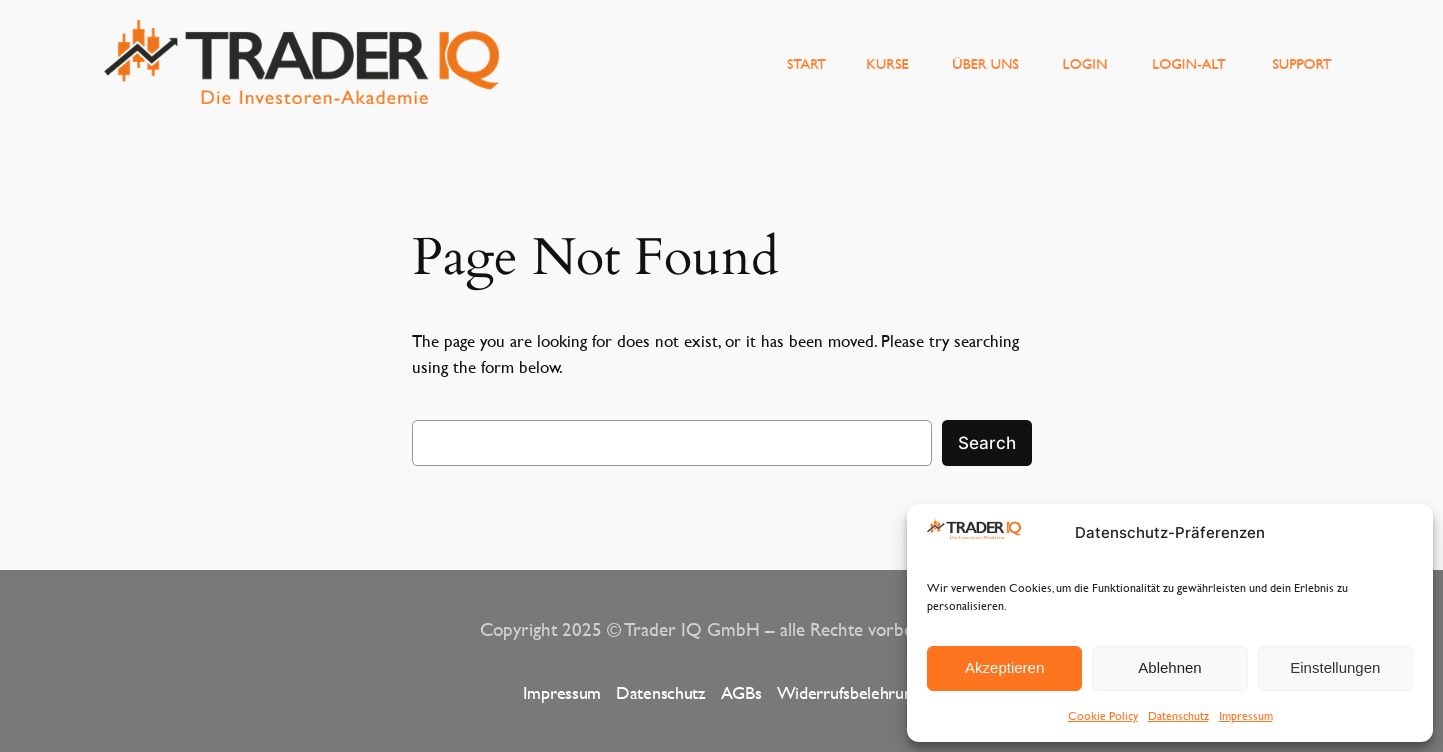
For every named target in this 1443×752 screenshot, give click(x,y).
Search (987, 443)
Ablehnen (1169, 667)
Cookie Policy (1103, 715)
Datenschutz (1178, 715)
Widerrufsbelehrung (849, 692)
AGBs (741, 692)
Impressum (1246, 715)
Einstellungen (1335, 667)
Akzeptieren (1004, 667)
